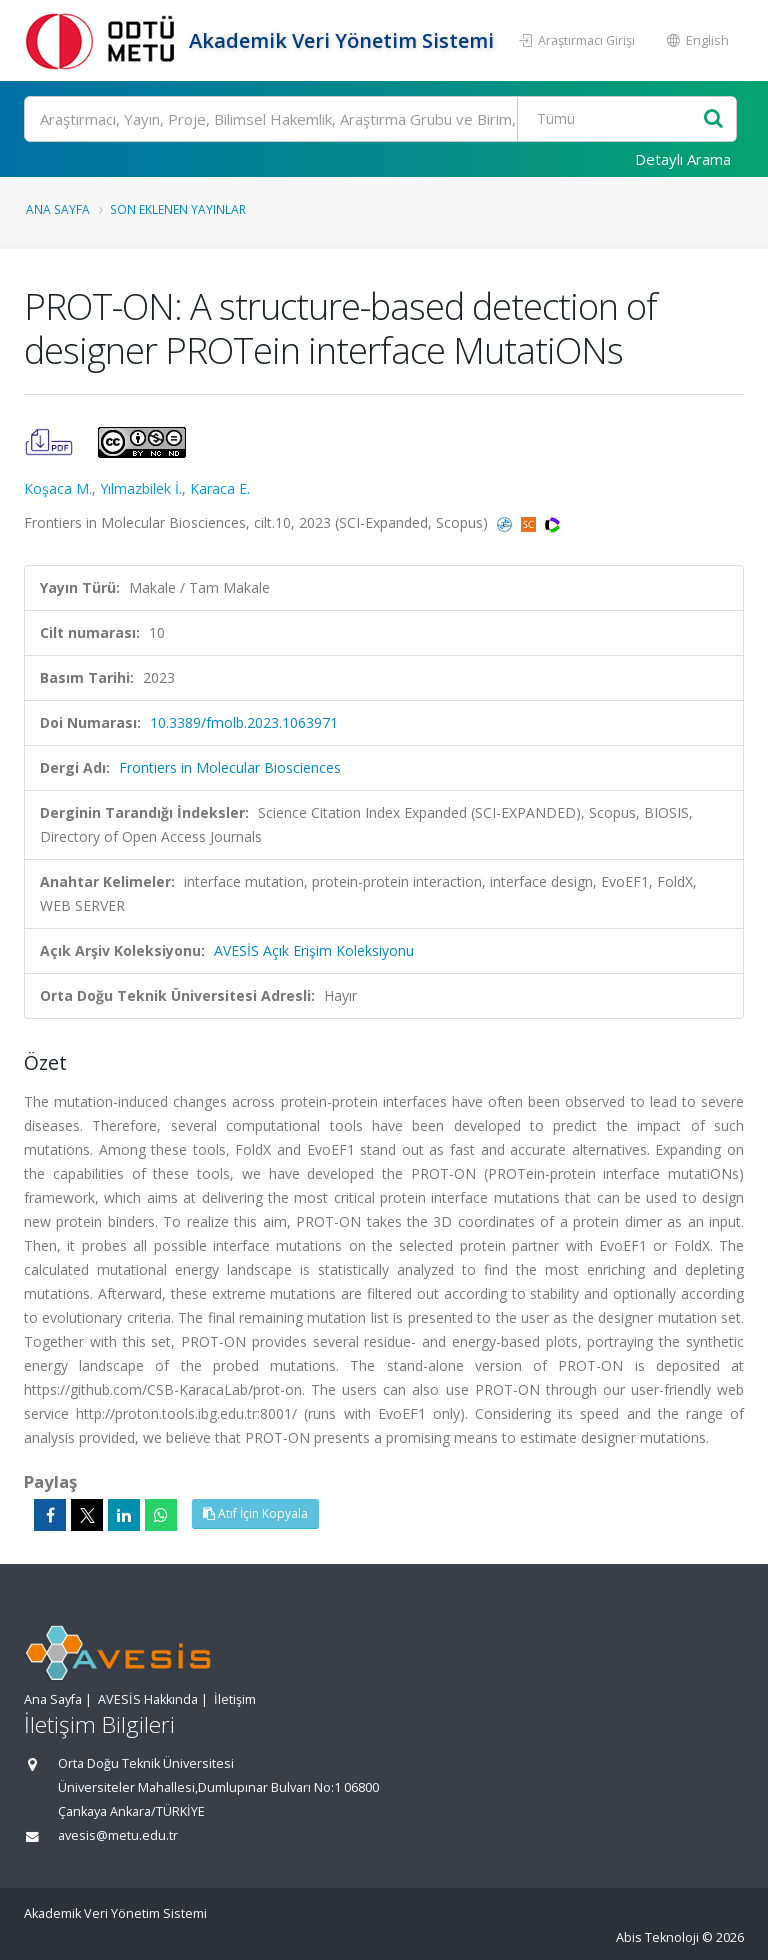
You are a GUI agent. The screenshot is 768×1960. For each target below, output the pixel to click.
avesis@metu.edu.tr (118, 1835)
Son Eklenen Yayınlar (178, 209)
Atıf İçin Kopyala (255, 1513)
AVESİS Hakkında (148, 1699)
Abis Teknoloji (657, 1937)
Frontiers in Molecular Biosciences (230, 767)
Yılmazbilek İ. (141, 488)
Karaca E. (220, 488)
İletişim (235, 1699)
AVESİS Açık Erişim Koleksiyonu (314, 950)
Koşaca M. (58, 488)
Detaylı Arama (683, 159)
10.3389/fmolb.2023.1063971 (244, 722)
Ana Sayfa (58, 209)
